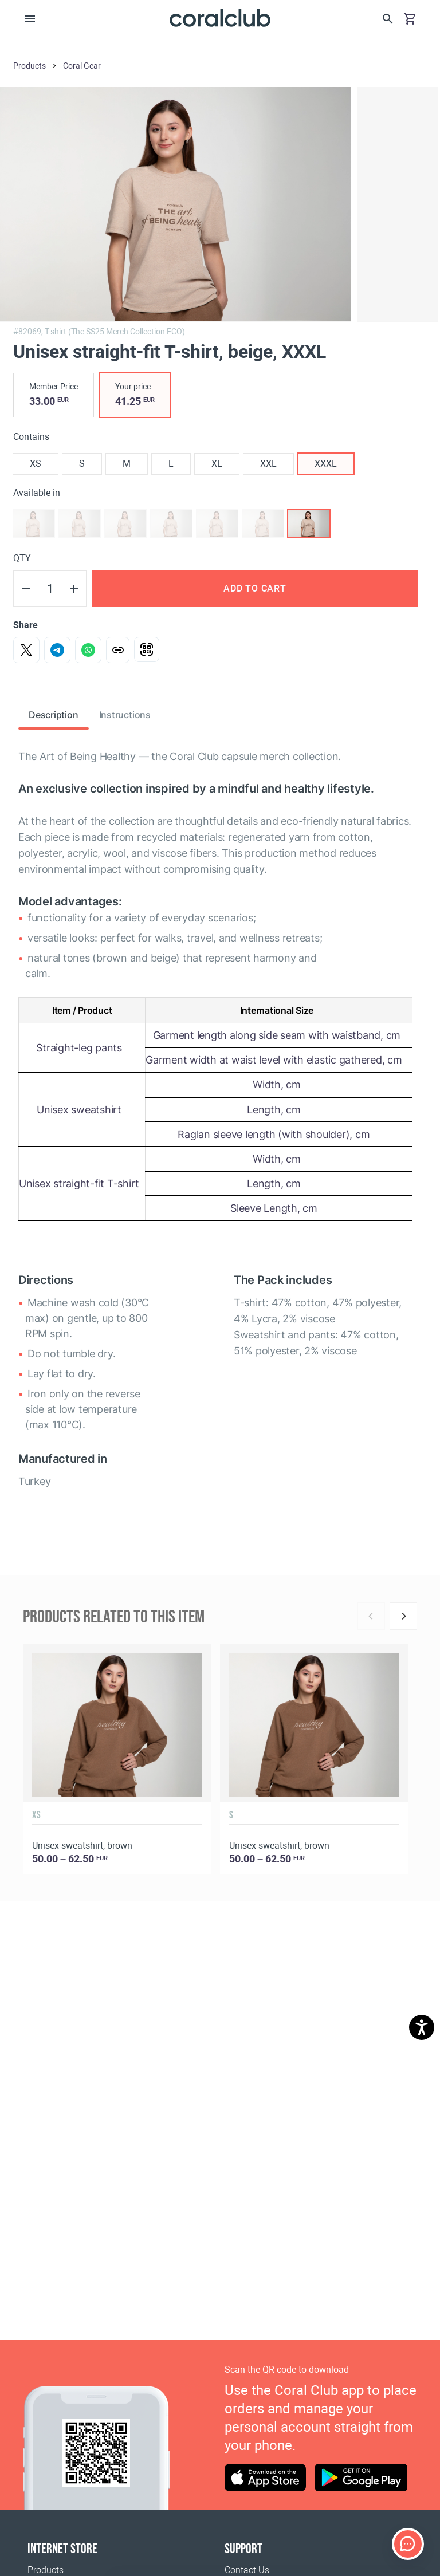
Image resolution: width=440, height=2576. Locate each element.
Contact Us (247, 2570)
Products (46, 2570)
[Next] (403, 1616)
